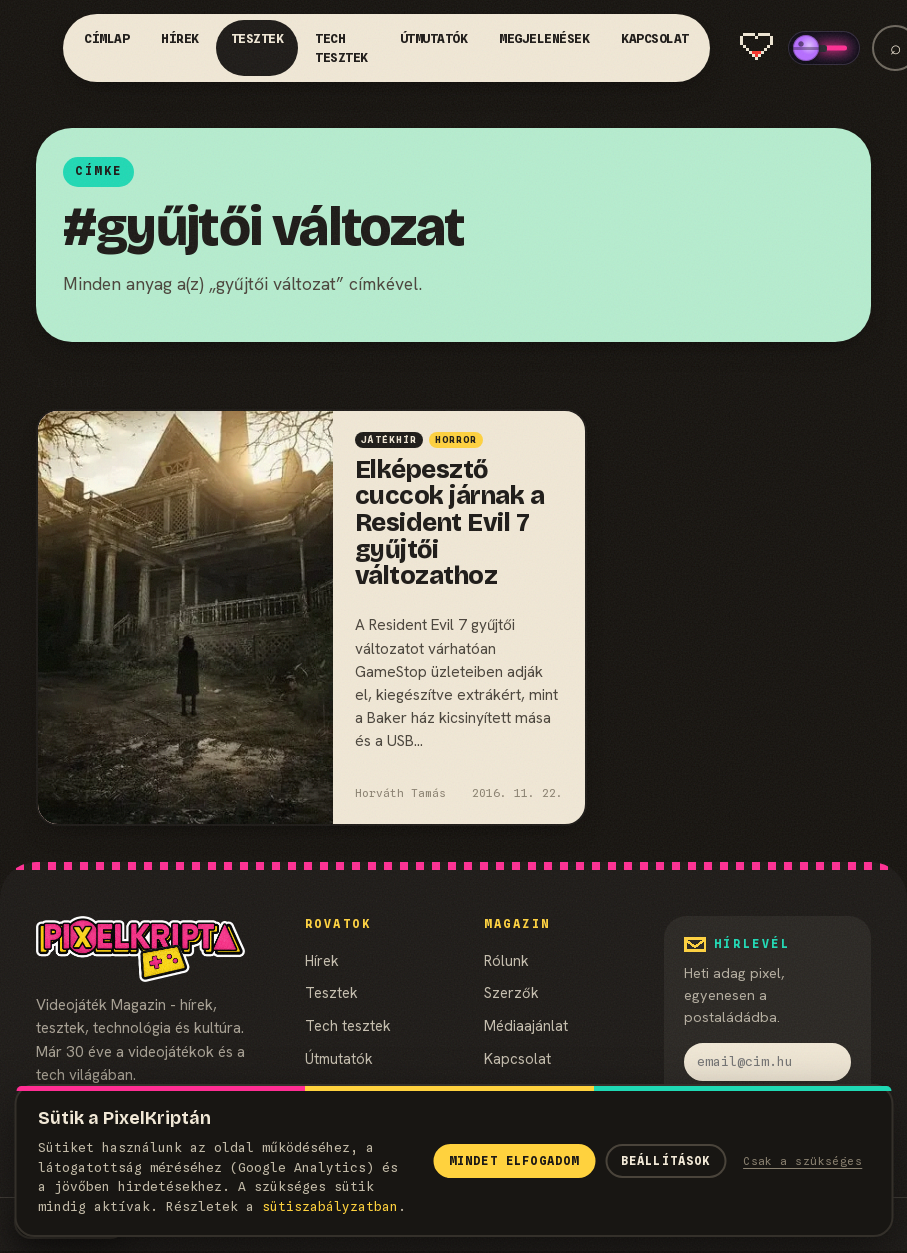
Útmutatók (434, 38)
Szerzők (511, 992)
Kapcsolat (655, 38)
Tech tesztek (341, 48)
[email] (767, 1062)
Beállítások (666, 1161)
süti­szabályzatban (330, 1206)
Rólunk (506, 960)
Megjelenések (544, 38)
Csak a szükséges (802, 1161)
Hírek (180, 38)
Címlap (106, 38)
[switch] (824, 48)
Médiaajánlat (526, 1025)
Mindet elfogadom (514, 1161)
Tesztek (257, 38)
